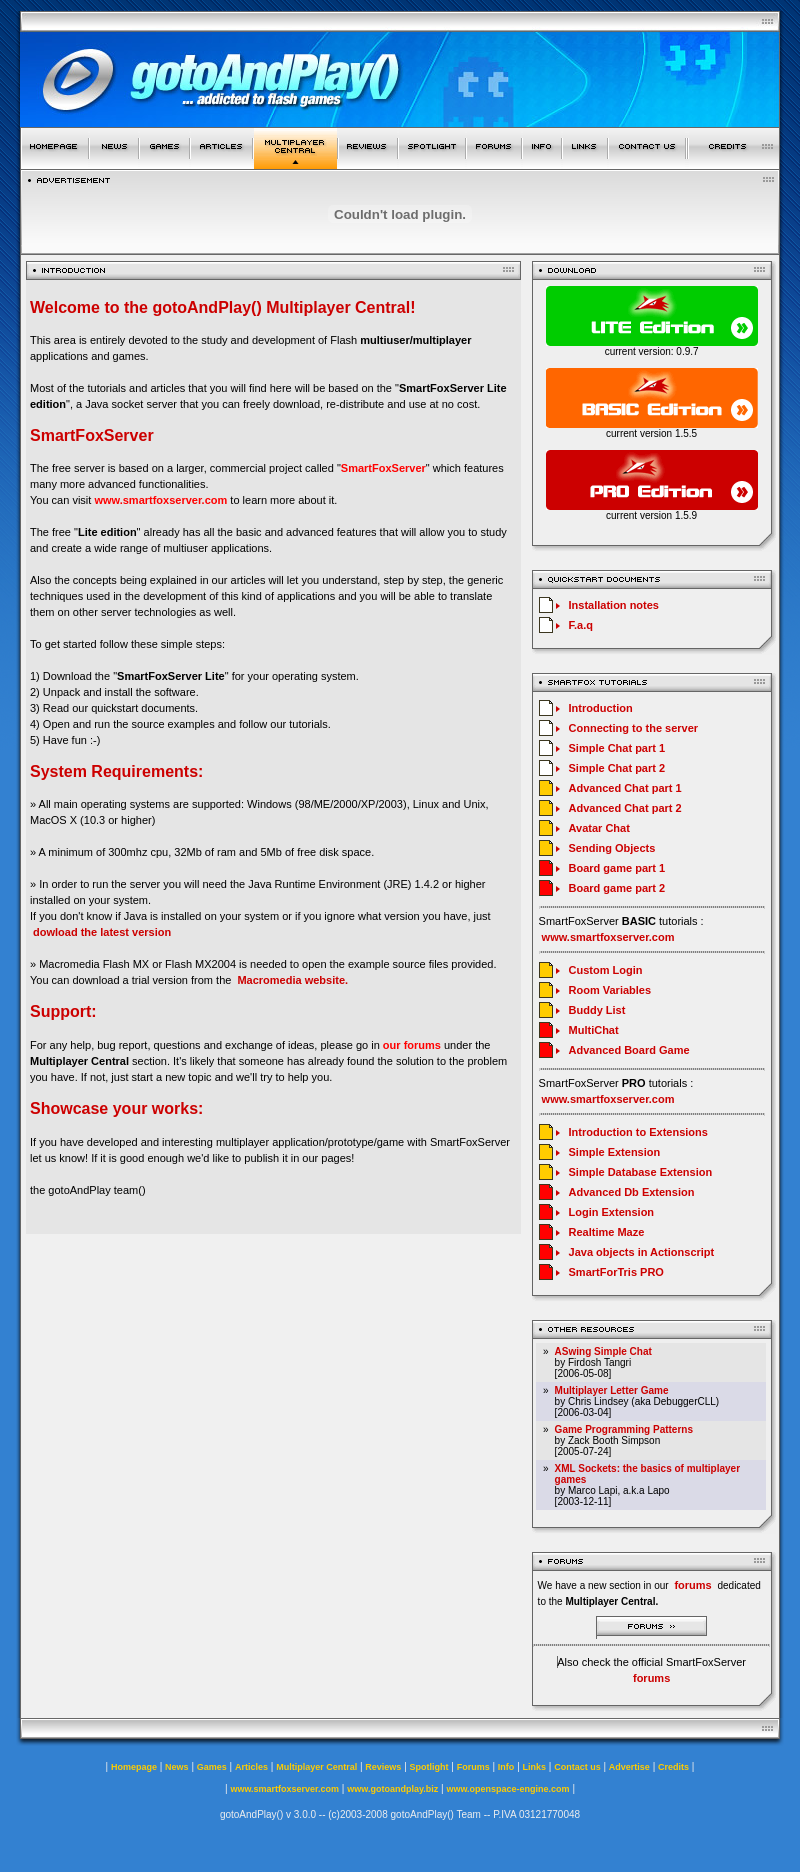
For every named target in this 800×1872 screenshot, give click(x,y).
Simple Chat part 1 (617, 748)
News (177, 1767)
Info (506, 1767)
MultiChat (594, 1030)
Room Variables (610, 990)
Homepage (134, 1767)
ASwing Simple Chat (603, 1351)
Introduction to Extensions (638, 1132)
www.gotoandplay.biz (392, 1789)
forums (651, 1678)
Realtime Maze (607, 1232)
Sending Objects (612, 848)
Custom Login (606, 970)
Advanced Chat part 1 (625, 788)
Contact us (577, 1767)
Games (212, 1767)
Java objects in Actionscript (642, 1252)
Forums (473, 1767)
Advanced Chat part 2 (625, 808)
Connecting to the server (634, 728)
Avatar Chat (599, 828)
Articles (251, 1767)
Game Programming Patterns (624, 1429)
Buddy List (597, 1010)
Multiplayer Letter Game (612, 1390)
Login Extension (612, 1212)
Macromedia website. (292, 980)
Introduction (601, 708)
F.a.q (581, 625)
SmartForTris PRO (616, 1272)
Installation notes (614, 605)
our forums (412, 1045)
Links (535, 1767)
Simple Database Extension (641, 1172)
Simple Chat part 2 (617, 768)
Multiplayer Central (316, 1767)
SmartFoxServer (383, 468)
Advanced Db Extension (632, 1192)
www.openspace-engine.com (507, 1789)
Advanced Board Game (629, 1050)
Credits (673, 1767)
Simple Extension (615, 1152)
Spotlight (429, 1767)
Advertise (629, 1767)
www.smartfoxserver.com (160, 500)
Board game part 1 (617, 868)
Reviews (383, 1767)
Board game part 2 (617, 888)
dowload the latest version (102, 932)
